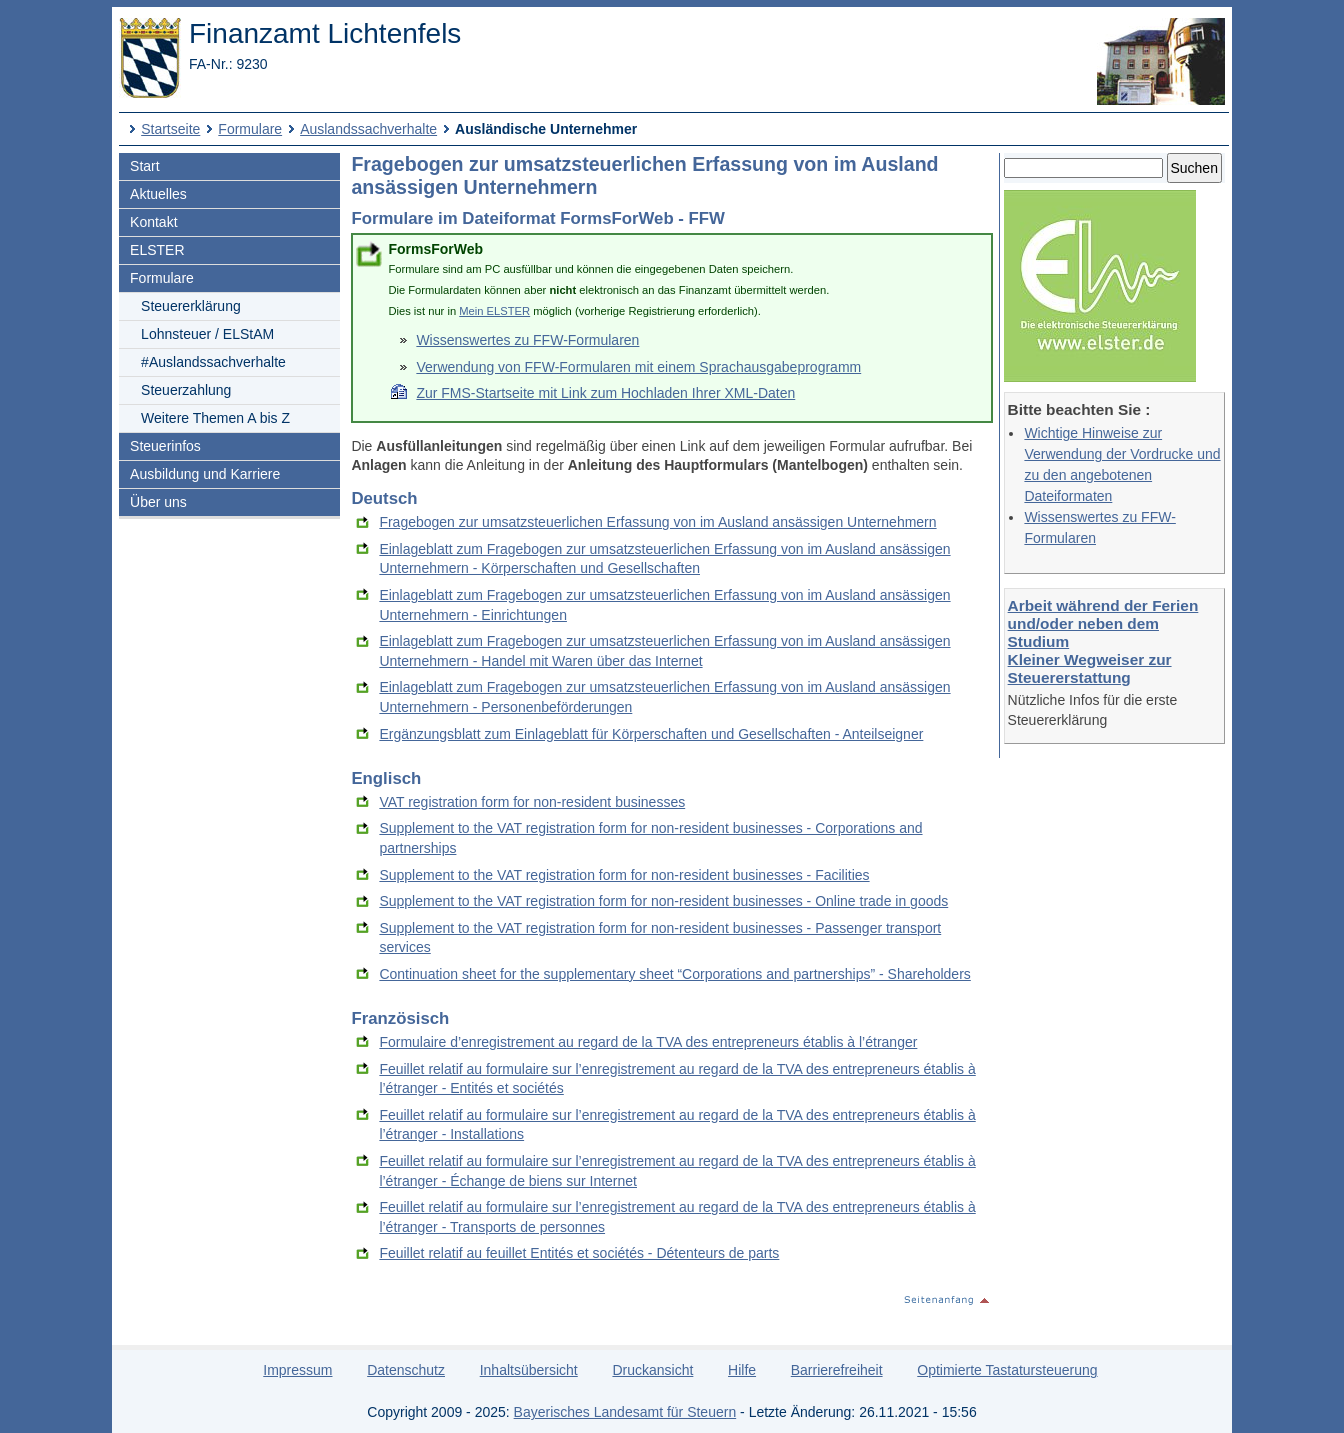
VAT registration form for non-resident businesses (532, 802)
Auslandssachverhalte (368, 129)
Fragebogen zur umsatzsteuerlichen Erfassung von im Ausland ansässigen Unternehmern (657, 522)
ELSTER (157, 250)
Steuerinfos (165, 446)
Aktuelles (158, 194)
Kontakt (153, 222)
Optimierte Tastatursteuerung (1007, 1370)
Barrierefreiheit (837, 1370)
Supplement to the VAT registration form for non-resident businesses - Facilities (624, 875)
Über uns (158, 502)
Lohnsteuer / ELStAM (207, 334)
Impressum (297, 1370)
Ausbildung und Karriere (205, 474)
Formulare (250, 129)
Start (145, 166)
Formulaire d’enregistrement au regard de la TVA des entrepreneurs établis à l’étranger (648, 1042)
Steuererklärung (191, 306)
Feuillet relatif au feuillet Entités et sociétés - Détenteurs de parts (579, 1253)
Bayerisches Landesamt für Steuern (625, 1412)
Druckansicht (652, 1370)
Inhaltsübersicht (529, 1370)
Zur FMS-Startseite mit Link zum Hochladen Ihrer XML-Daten (605, 393)
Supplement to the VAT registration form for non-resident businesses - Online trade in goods (663, 901)
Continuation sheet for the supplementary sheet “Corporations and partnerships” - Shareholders (674, 974)
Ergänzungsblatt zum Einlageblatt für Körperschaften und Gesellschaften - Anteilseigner (651, 734)
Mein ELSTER (494, 311)
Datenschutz (406, 1370)
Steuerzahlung (186, 390)
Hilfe (742, 1370)
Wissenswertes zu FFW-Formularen (527, 340)
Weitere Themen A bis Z (215, 418)
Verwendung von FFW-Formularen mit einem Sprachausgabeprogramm (638, 367)
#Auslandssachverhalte (213, 362)
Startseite (170, 129)
